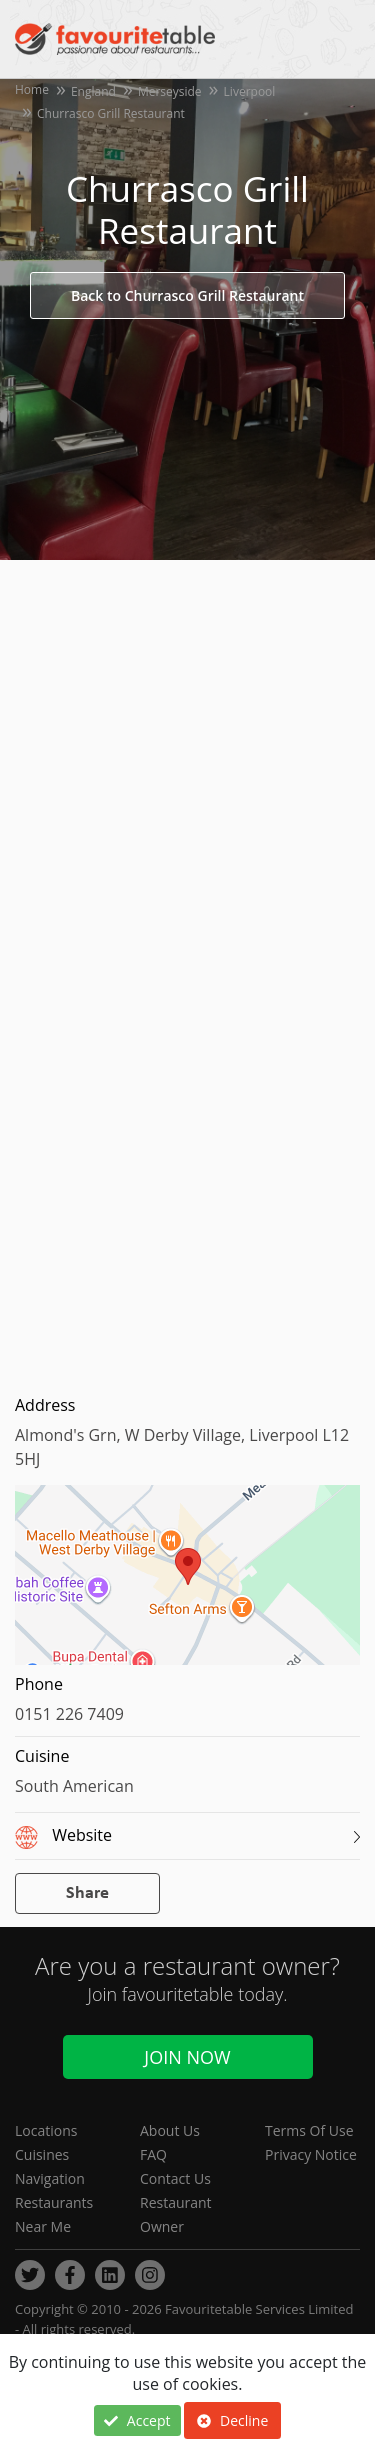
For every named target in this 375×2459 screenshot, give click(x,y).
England (93, 91)
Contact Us (175, 2178)
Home (32, 89)
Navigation (50, 2178)
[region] (187, 1585)
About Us (170, 2130)
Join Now (187, 2057)
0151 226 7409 (69, 1714)
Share (87, 1893)
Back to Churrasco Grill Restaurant (187, 295)
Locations (46, 2130)
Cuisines (42, 2154)
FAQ (153, 2154)
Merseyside (170, 91)
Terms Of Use (309, 2130)
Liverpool (250, 91)
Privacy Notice (311, 2154)
